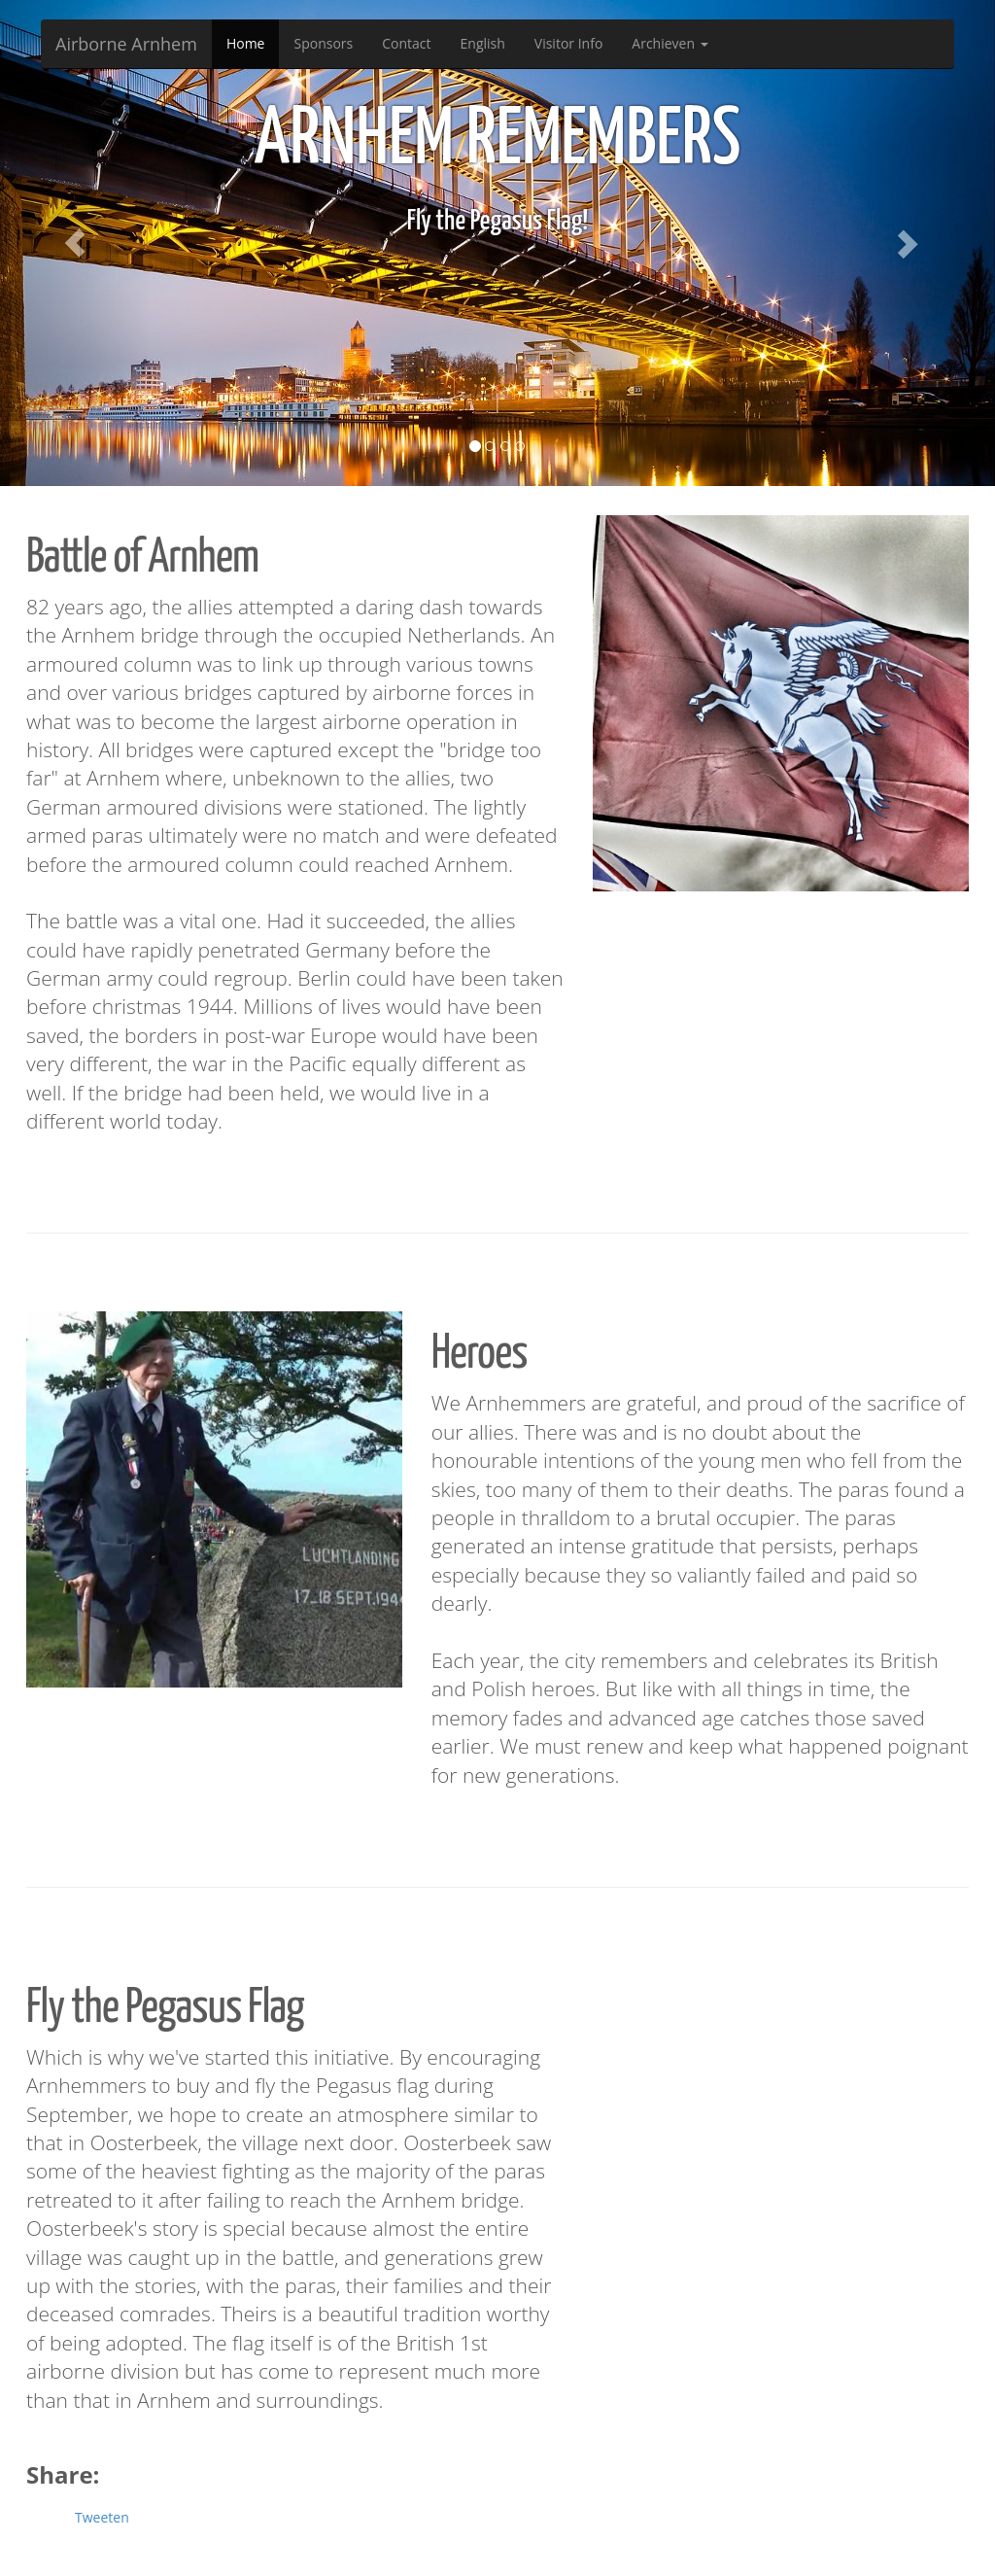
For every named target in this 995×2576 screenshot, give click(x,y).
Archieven (669, 43)
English (483, 43)
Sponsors (323, 43)
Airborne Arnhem (126, 43)
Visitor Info (568, 43)
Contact (406, 43)
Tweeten (102, 2517)
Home (245, 43)
